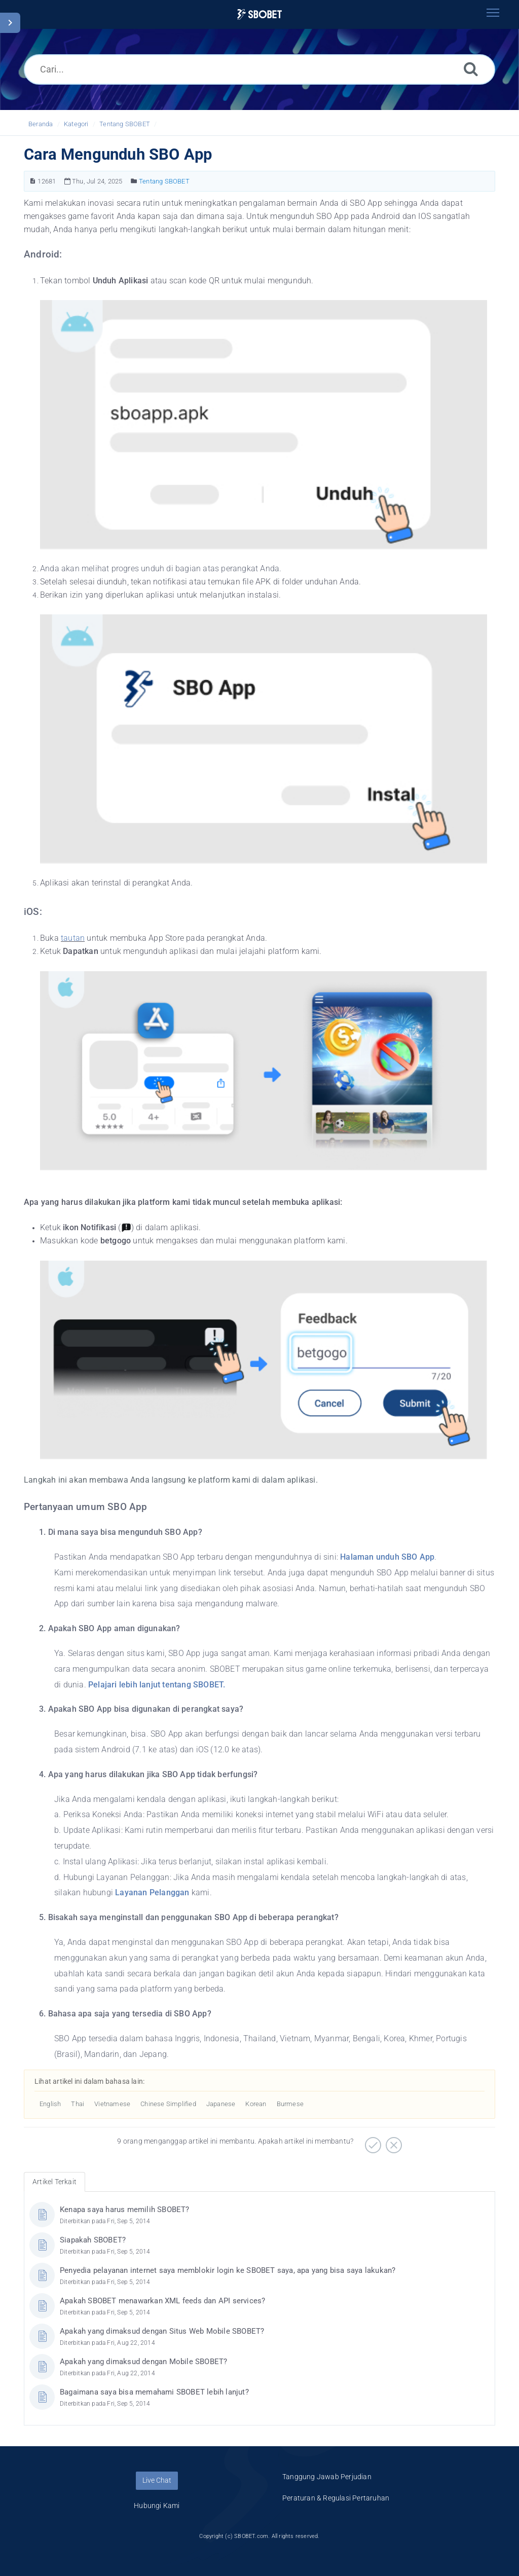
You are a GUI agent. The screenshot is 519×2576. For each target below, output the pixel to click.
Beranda (40, 124)
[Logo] (259, 14)
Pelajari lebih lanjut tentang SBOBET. (156, 1684)
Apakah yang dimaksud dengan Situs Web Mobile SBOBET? (162, 2331)
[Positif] (371, 2141)
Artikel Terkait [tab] (54, 2182)
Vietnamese (112, 2104)
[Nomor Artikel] (32, 181)
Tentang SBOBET (124, 124)
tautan (73, 938)
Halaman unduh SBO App (387, 1557)
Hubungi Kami (156, 2505)
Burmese (290, 2104)
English (50, 2104)
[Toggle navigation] (493, 13)
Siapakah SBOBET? (93, 2239)
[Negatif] (392, 2141)
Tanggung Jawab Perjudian (327, 2477)
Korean (255, 2104)
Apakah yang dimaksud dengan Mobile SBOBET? (143, 2361)
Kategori (76, 124)
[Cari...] (259, 69)
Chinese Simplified (168, 2104)
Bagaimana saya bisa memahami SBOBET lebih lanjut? (154, 2392)
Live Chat (156, 2480)
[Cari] (471, 69)
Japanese (221, 2104)
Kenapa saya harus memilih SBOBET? (125, 2209)
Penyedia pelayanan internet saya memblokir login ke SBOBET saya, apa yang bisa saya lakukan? (227, 2270)
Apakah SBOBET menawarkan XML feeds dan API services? (162, 2300)
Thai (77, 2104)
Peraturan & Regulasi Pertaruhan (335, 2498)
